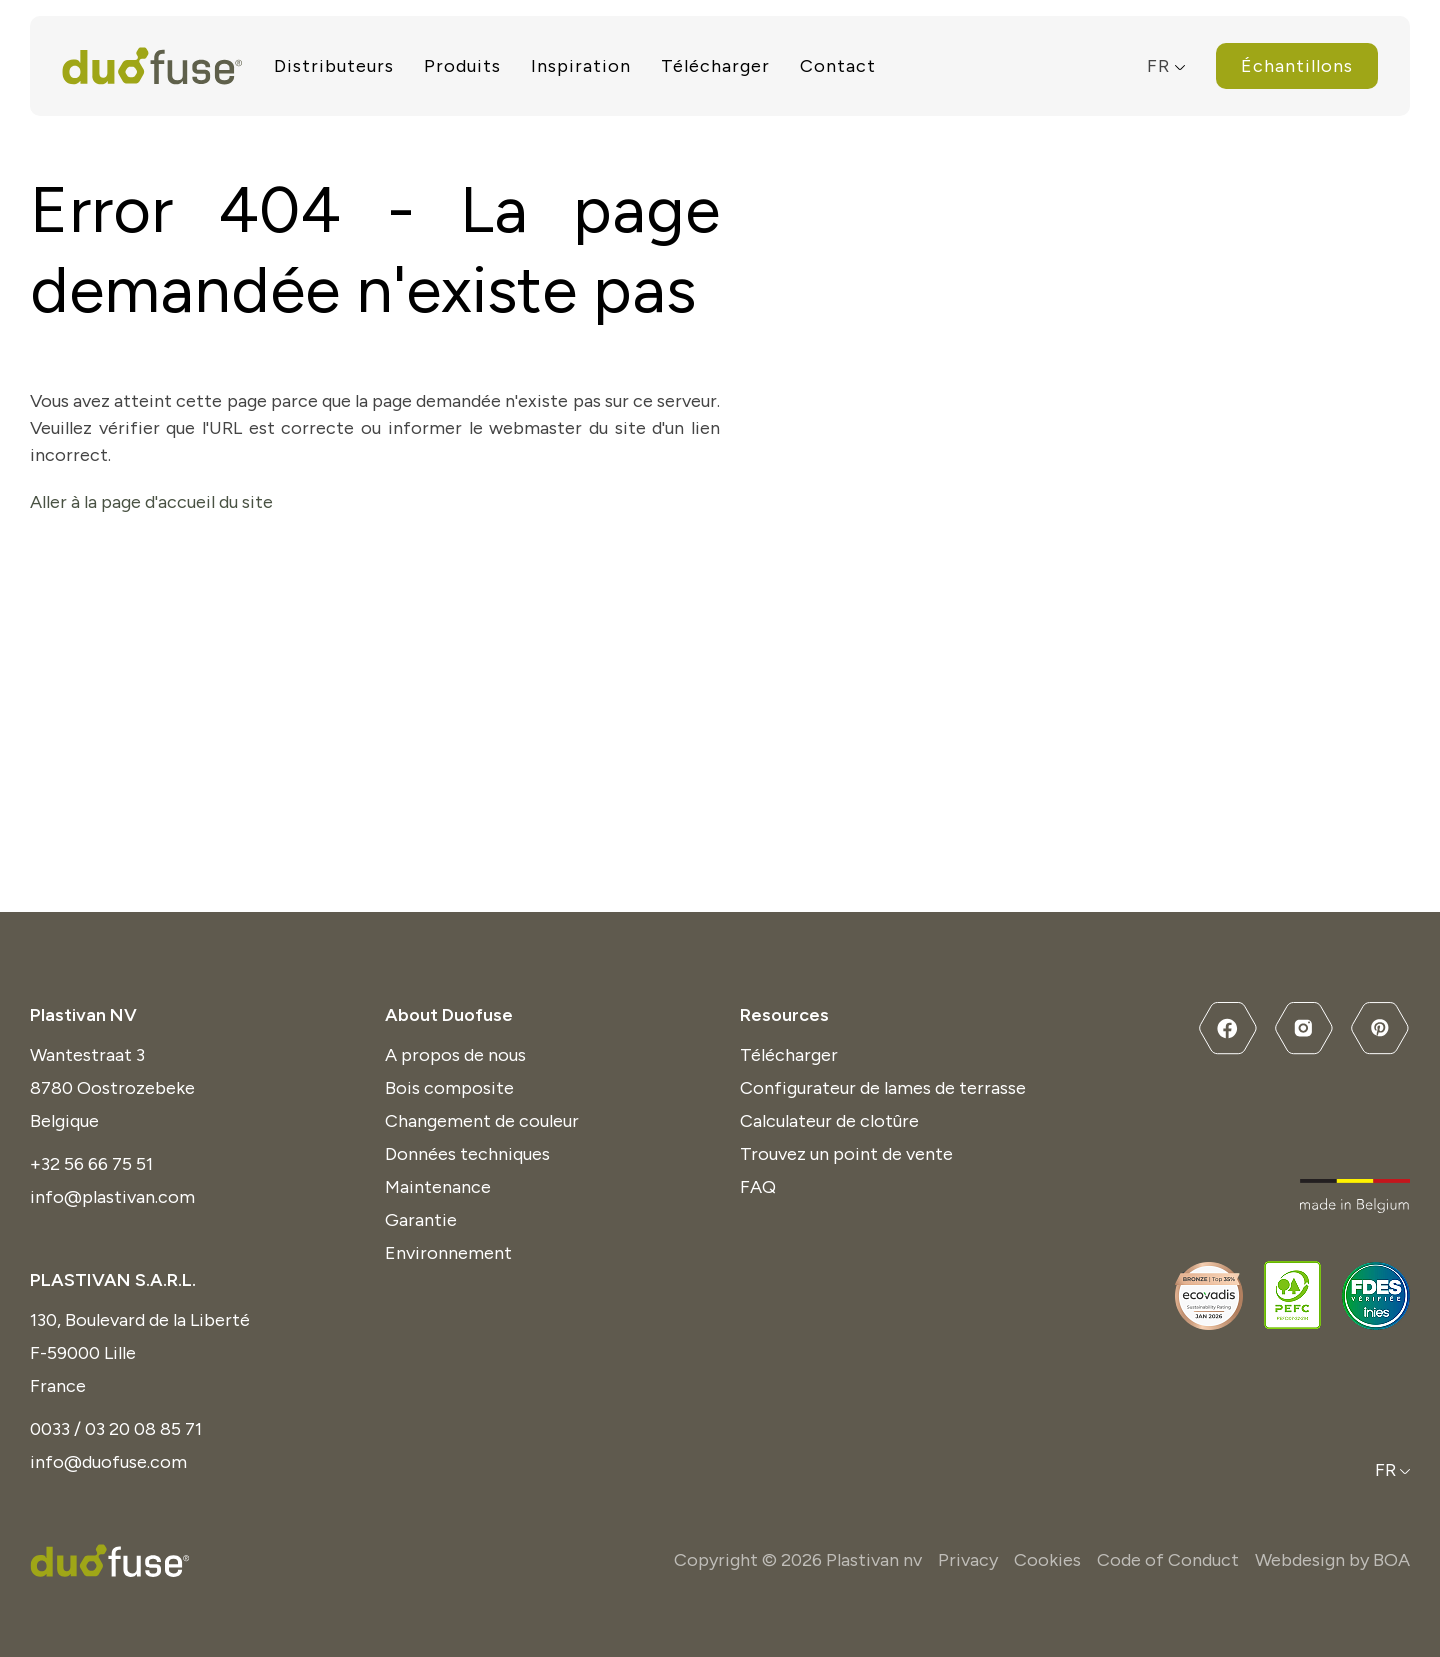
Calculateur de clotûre (829, 1121)
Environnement (448, 1253)
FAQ (758, 1187)
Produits (462, 66)
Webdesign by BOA (1332, 1560)
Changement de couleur (482, 1121)
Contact (838, 66)
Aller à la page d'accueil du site (151, 502)
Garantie (421, 1220)
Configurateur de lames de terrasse (883, 1088)
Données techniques (467, 1154)
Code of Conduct (1168, 1560)
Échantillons (1297, 66)
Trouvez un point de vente (846, 1154)
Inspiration (581, 66)
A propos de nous (455, 1055)
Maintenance (438, 1187)
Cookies (1047, 1560)
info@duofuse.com (108, 1462)
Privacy (968, 1560)
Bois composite (449, 1088)
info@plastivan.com (112, 1197)
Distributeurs (334, 66)
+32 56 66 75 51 (91, 1164)
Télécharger (715, 66)
